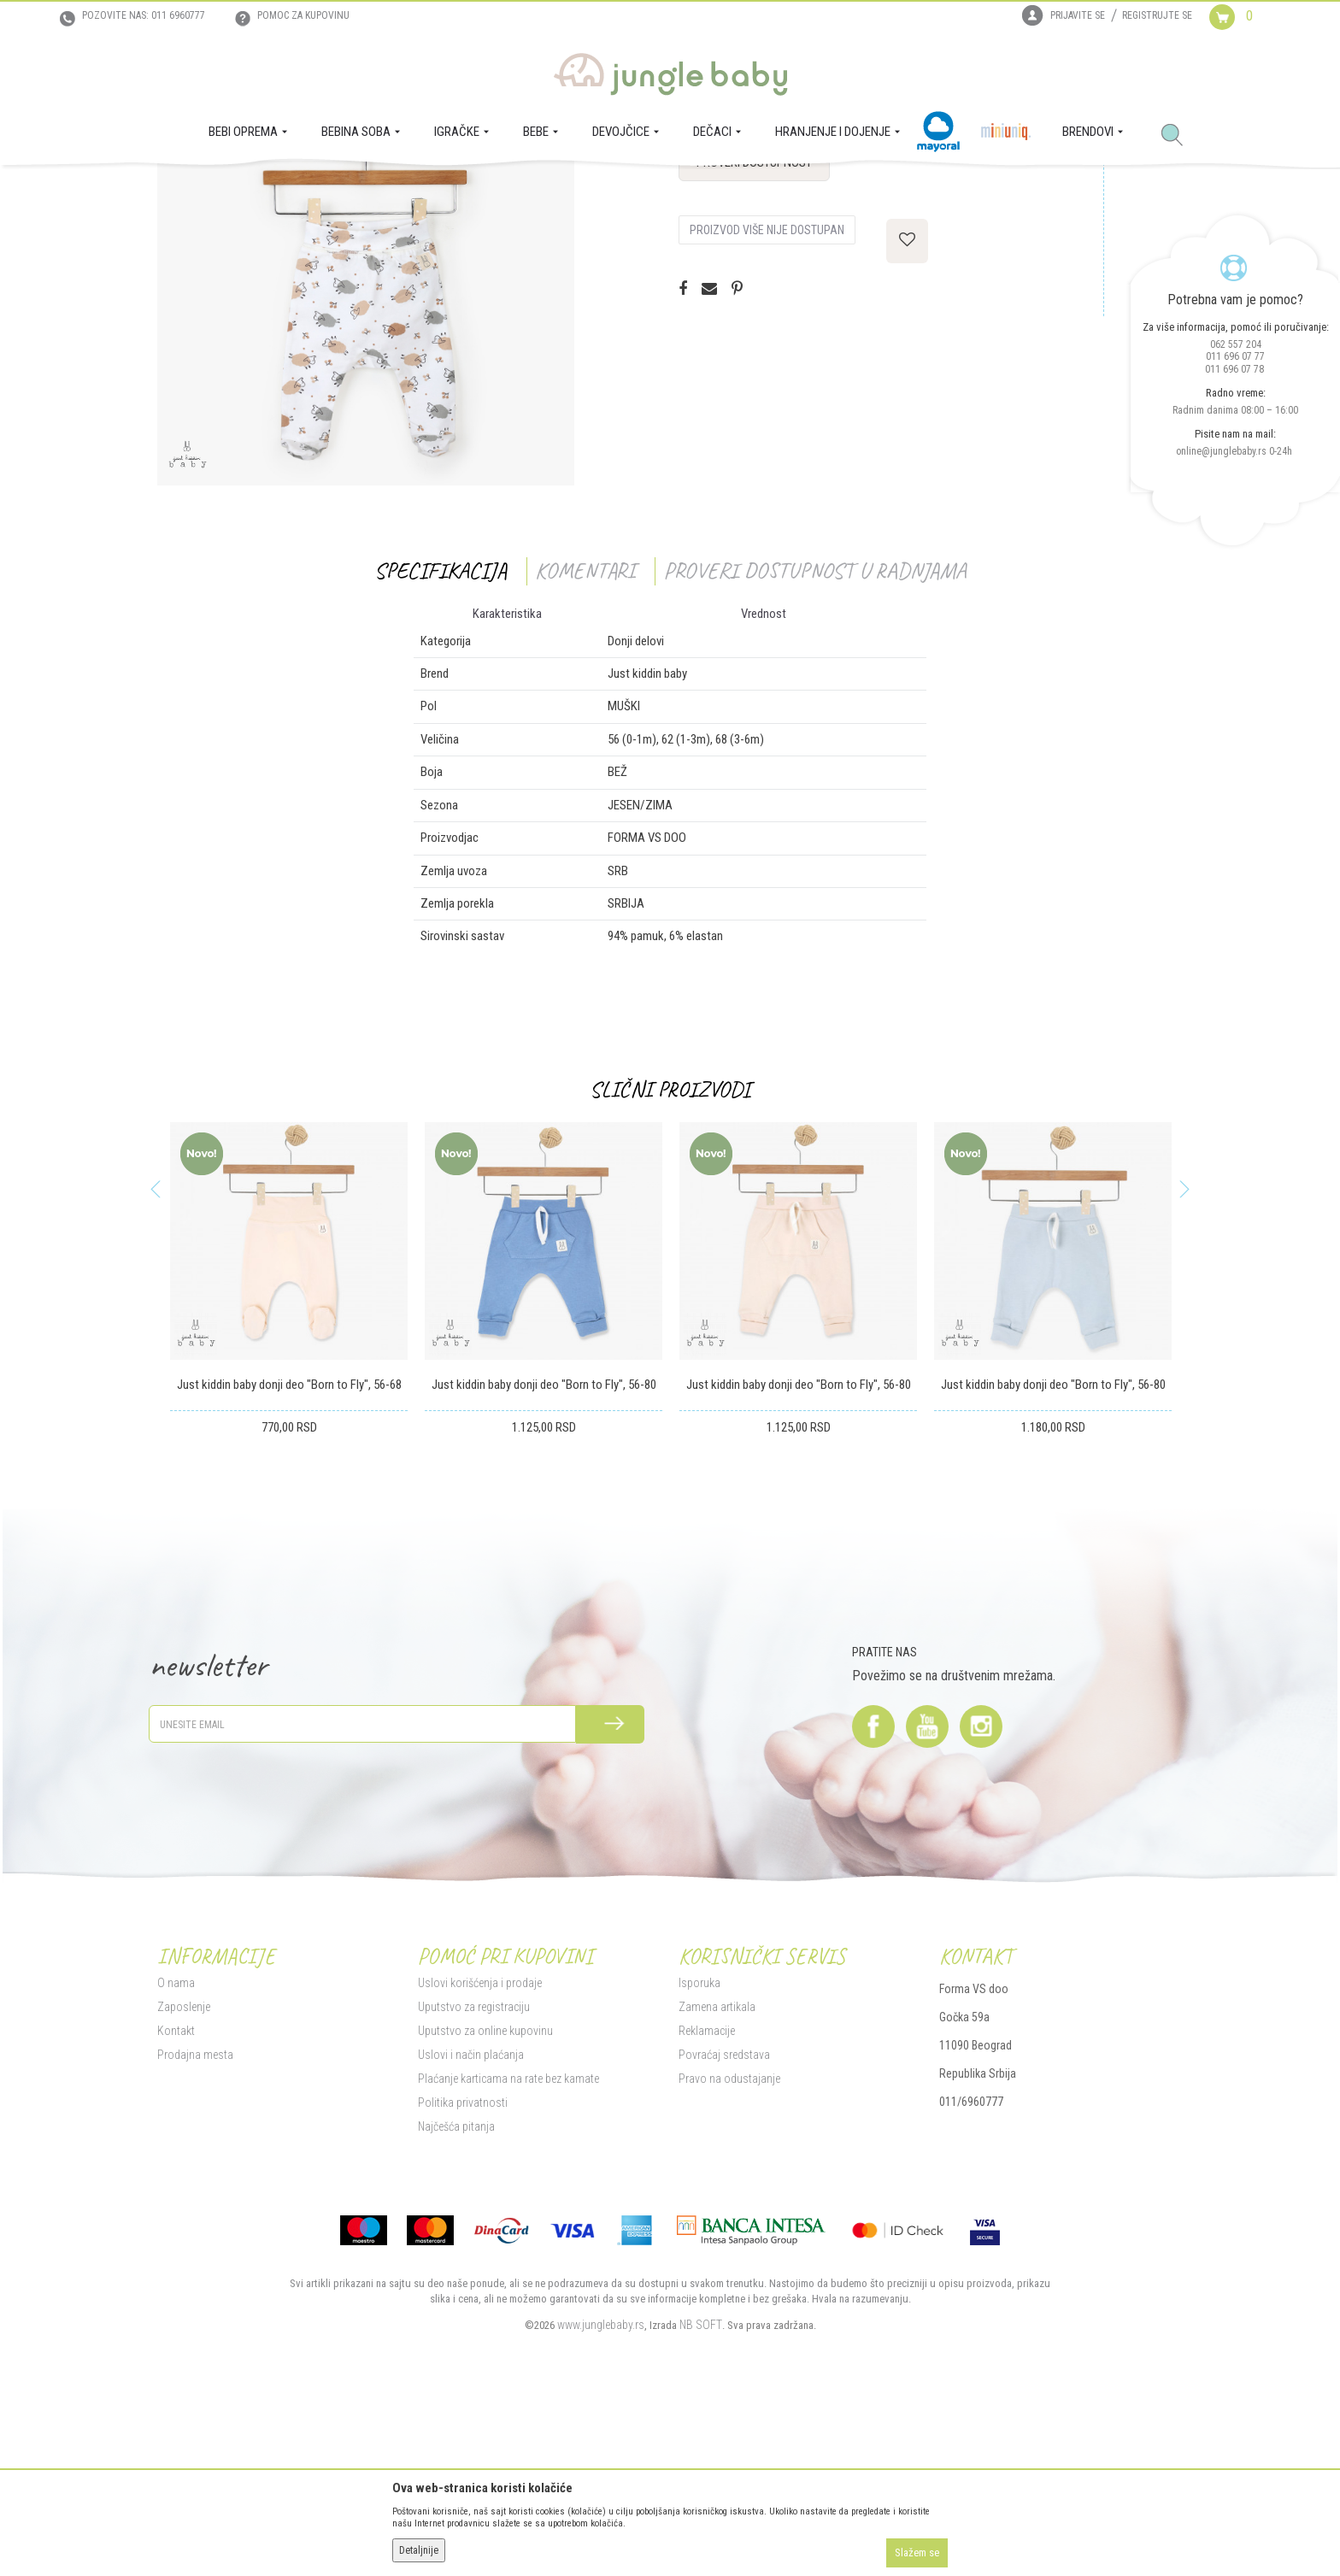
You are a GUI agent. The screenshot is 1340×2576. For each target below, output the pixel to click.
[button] (1178, 136)
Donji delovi (373, 189)
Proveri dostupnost (754, 330)
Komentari (585, 739)
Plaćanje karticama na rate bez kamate (508, 2247)
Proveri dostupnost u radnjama (815, 739)
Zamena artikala (717, 2175)
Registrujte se (1157, 15)
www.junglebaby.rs (600, 2493)
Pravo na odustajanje (729, 2247)
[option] (289, 1484)
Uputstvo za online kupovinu (485, 2199)
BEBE (284, 189)
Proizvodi (241, 189)
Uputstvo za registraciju (474, 2175)
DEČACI (322, 189)
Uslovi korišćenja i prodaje (480, 2151)
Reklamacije (707, 2199)
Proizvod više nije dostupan (767, 398)
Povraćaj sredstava (724, 2223)
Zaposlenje (183, 2175)
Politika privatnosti (463, 2271)
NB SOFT (700, 2493)
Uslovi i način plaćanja (471, 2223)
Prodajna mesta (195, 2223)
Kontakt (176, 2199)
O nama (176, 2151)
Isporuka (699, 2151)
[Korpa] (1244, 32)
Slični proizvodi (670, 1258)
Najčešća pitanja (456, 2295)
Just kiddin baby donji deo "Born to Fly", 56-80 (544, 1553)
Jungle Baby (183, 189)
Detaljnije (418, 2550)
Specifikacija (440, 739)
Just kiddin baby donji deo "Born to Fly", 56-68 (289, 1553)
